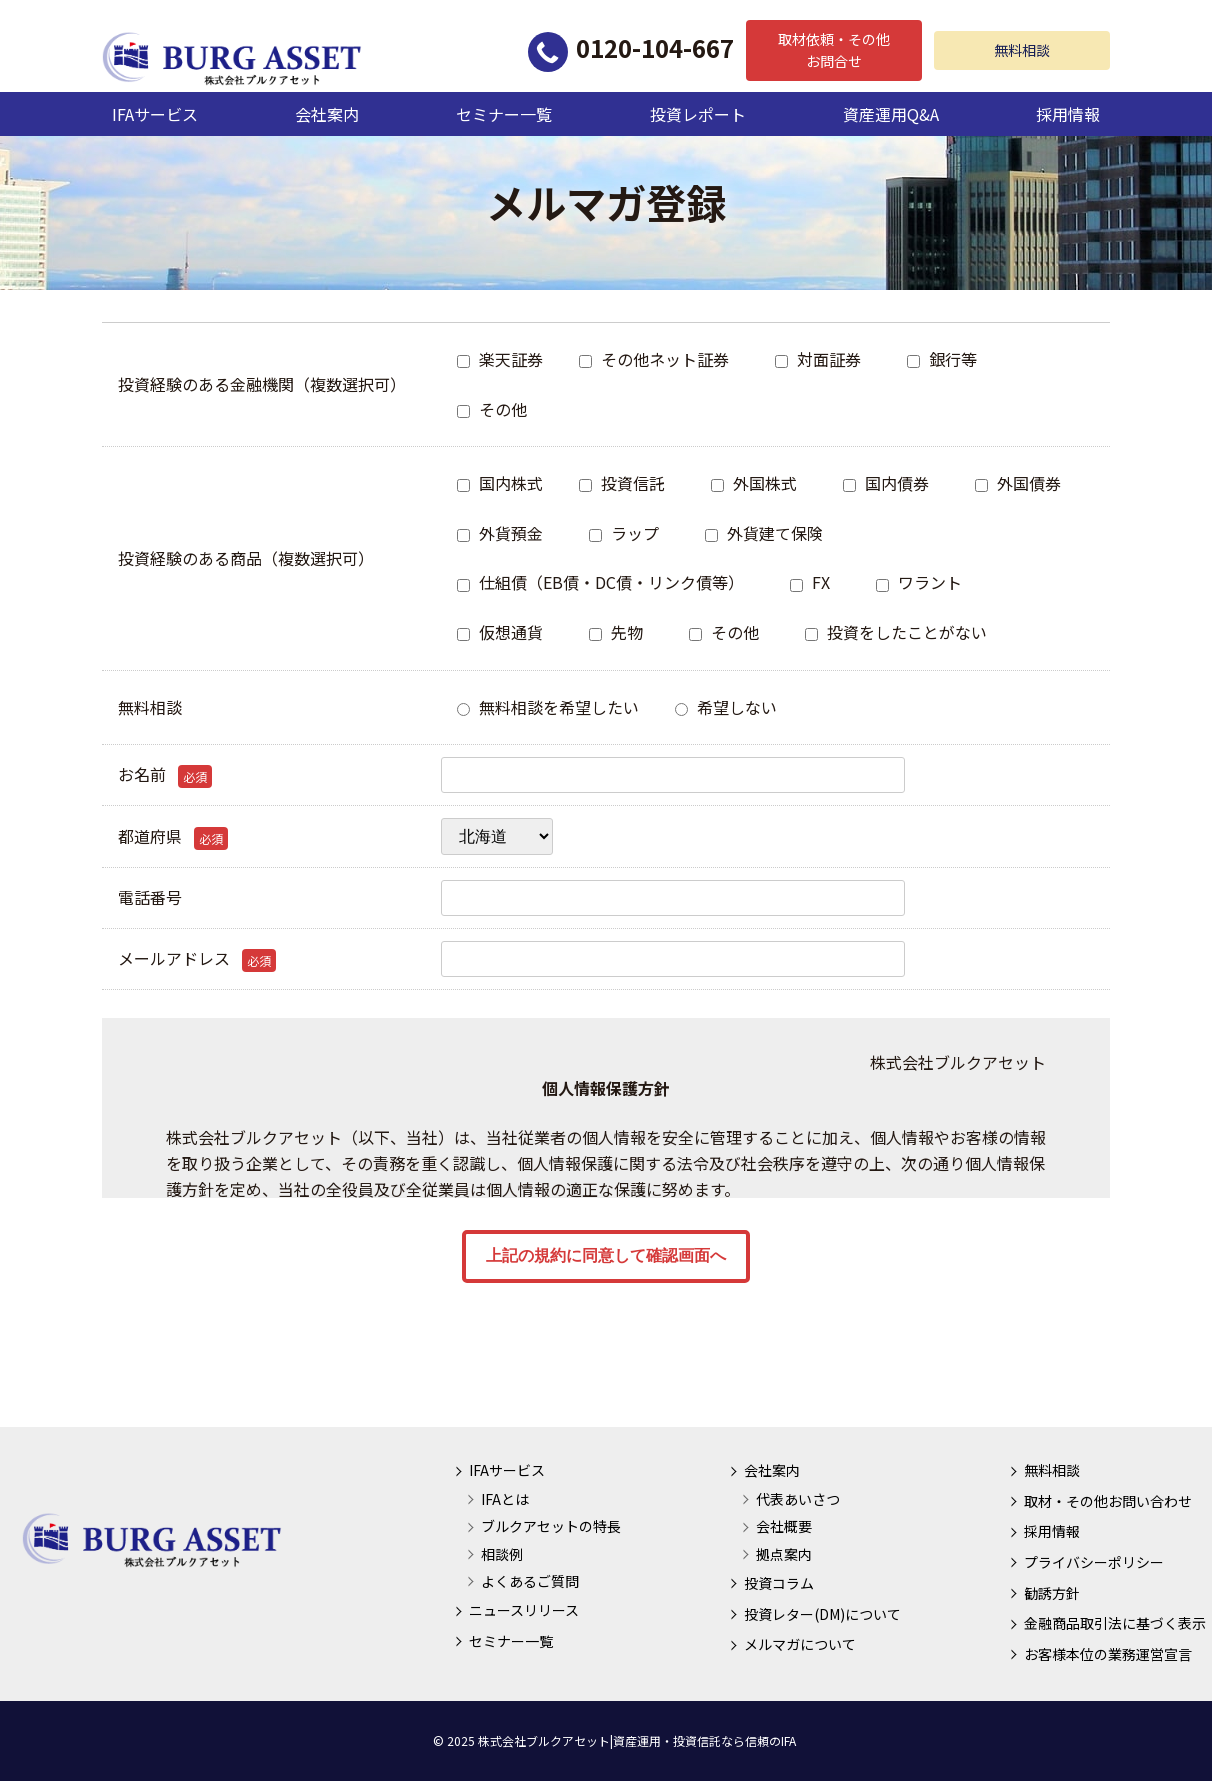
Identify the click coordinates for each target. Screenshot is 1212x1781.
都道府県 (173, 837)
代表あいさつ (798, 1499)
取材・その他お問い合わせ (1108, 1501)
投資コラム (779, 1583)
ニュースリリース (524, 1610)
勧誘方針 (1052, 1593)
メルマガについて (800, 1644)
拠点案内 (784, 1554)
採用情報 (1068, 114)
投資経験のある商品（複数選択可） (246, 558)
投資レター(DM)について (822, 1614)
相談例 (502, 1554)
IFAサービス (155, 114)
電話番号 (150, 897)
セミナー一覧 (504, 114)
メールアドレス (197, 959)
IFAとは (505, 1499)
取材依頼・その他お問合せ (834, 50)
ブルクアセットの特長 (551, 1526)
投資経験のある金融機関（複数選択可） (262, 384)
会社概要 (784, 1526)
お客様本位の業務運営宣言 (1108, 1654)
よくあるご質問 (530, 1581)
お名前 (165, 775)
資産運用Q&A (891, 114)
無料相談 (1022, 50)
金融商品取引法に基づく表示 (1115, 1623)
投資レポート (698, 114)
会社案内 (327, 114)
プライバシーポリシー (1094, 1562)
